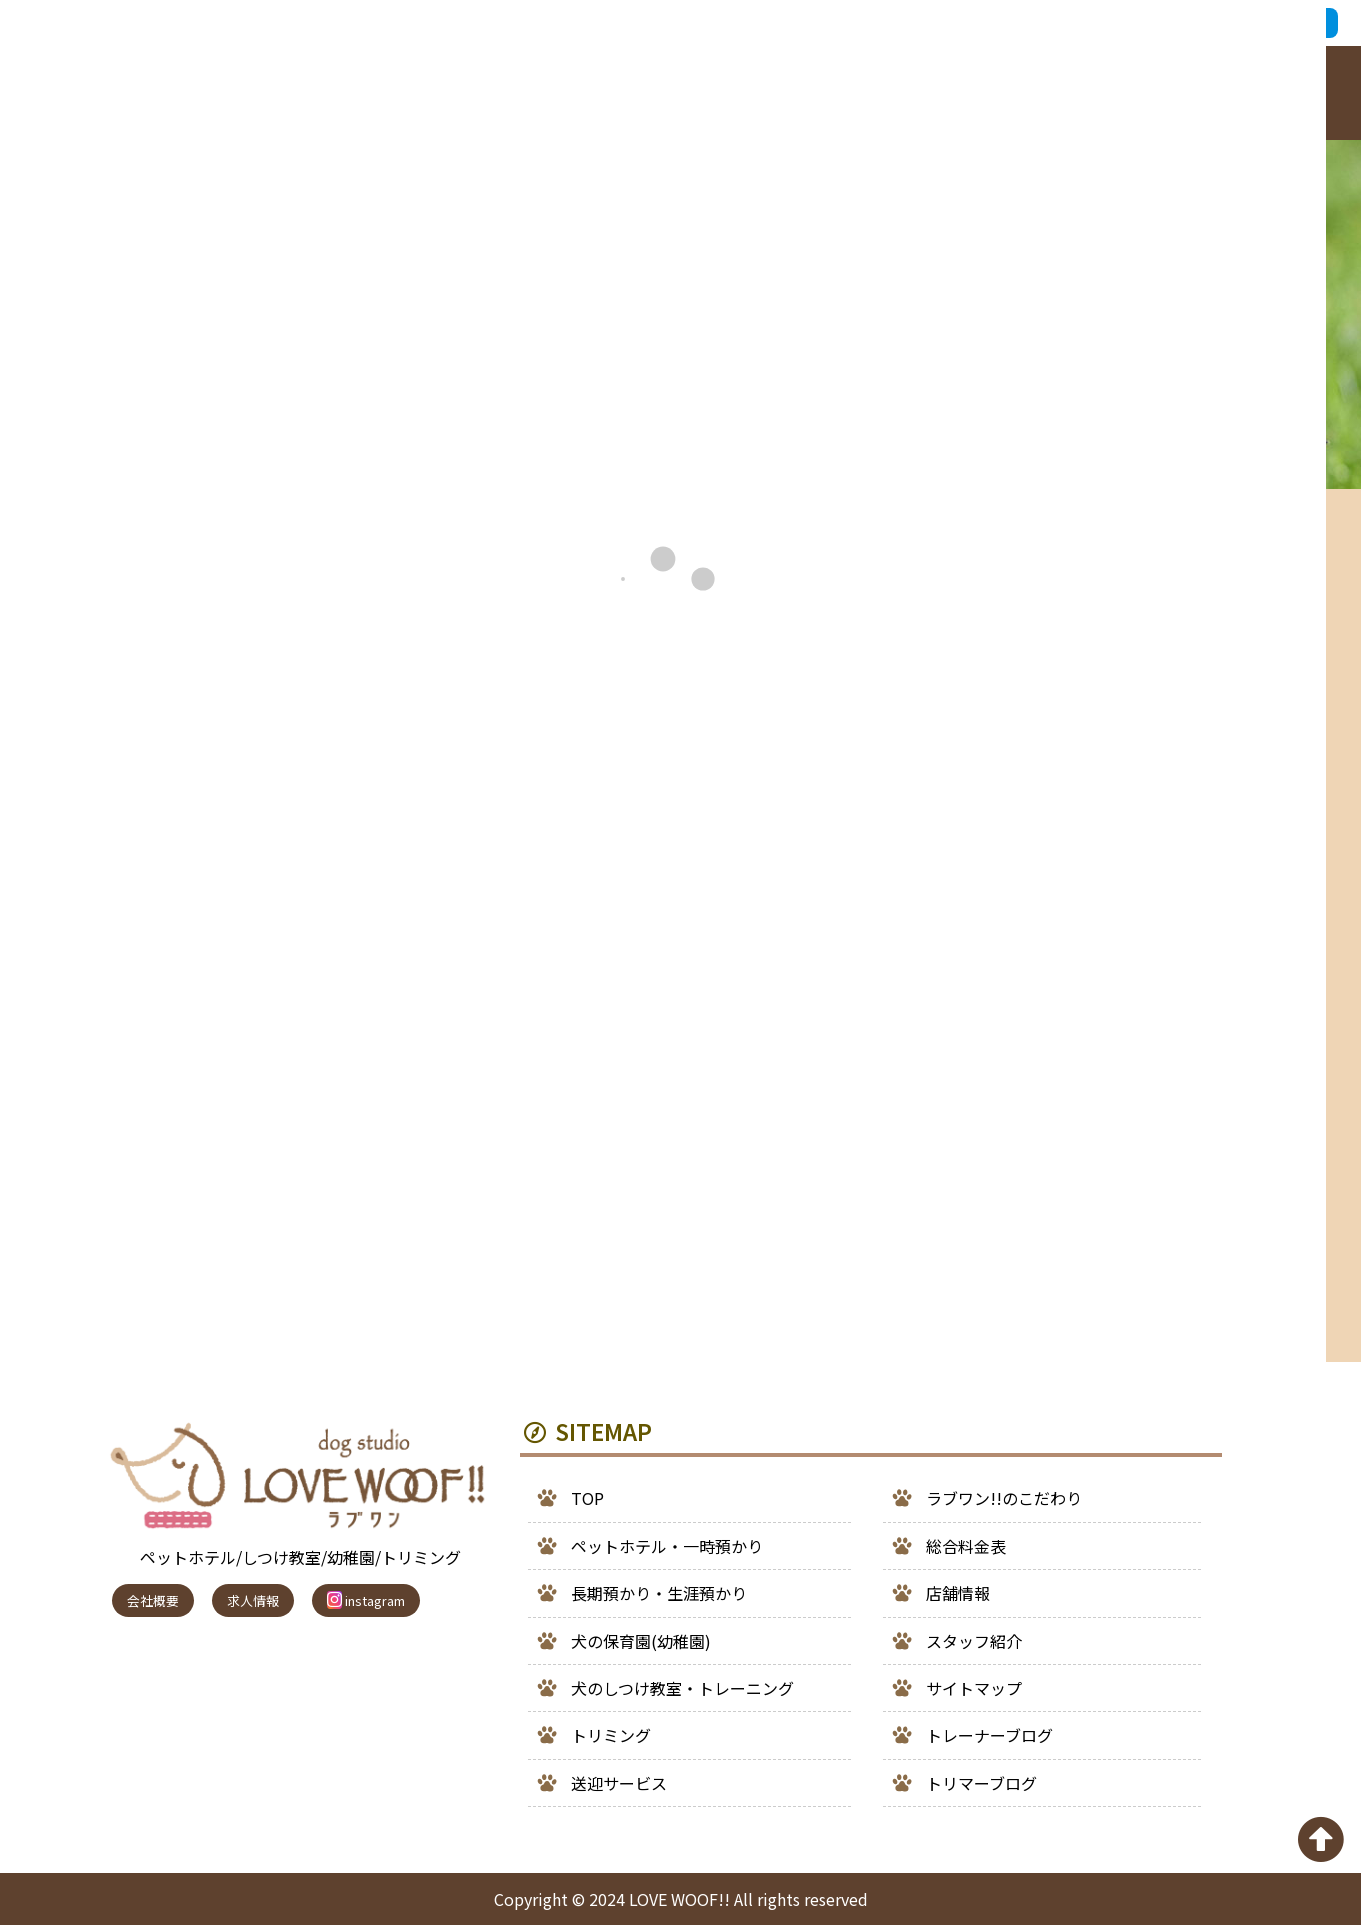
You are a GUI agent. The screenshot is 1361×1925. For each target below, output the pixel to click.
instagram (366, 1600)
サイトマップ (974, 1688)
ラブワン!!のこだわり (1004, 1498)
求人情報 (253, 1600)
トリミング (611, 1735)
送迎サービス (619, 1783)
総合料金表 (966, 1546)
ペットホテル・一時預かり (667, 1546)
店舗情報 (958, 1593)
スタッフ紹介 (974, 1641)
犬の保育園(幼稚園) (641, 1641)
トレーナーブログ (989, 1735)
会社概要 (153, 1600)
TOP (587, 1498)
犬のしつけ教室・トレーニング (682, 1688)
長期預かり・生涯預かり (659, 1593)
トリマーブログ (981, 1783)
